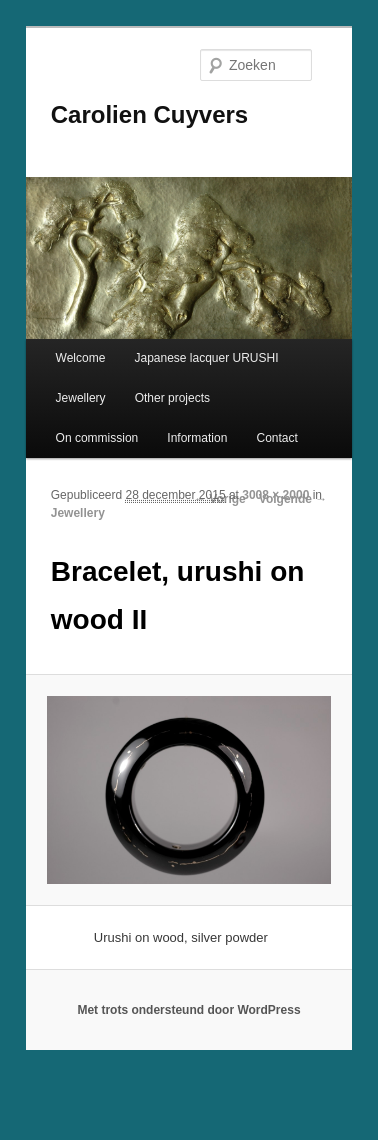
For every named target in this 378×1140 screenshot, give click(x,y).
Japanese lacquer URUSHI (206, 358)
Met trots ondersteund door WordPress (188, 1010)
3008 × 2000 (275, 495)
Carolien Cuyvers (149, 114)
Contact (276, 438)
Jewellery (81, 398)
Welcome (81, 358)
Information (197, 438)
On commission (97, 438)
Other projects (172, 398)
